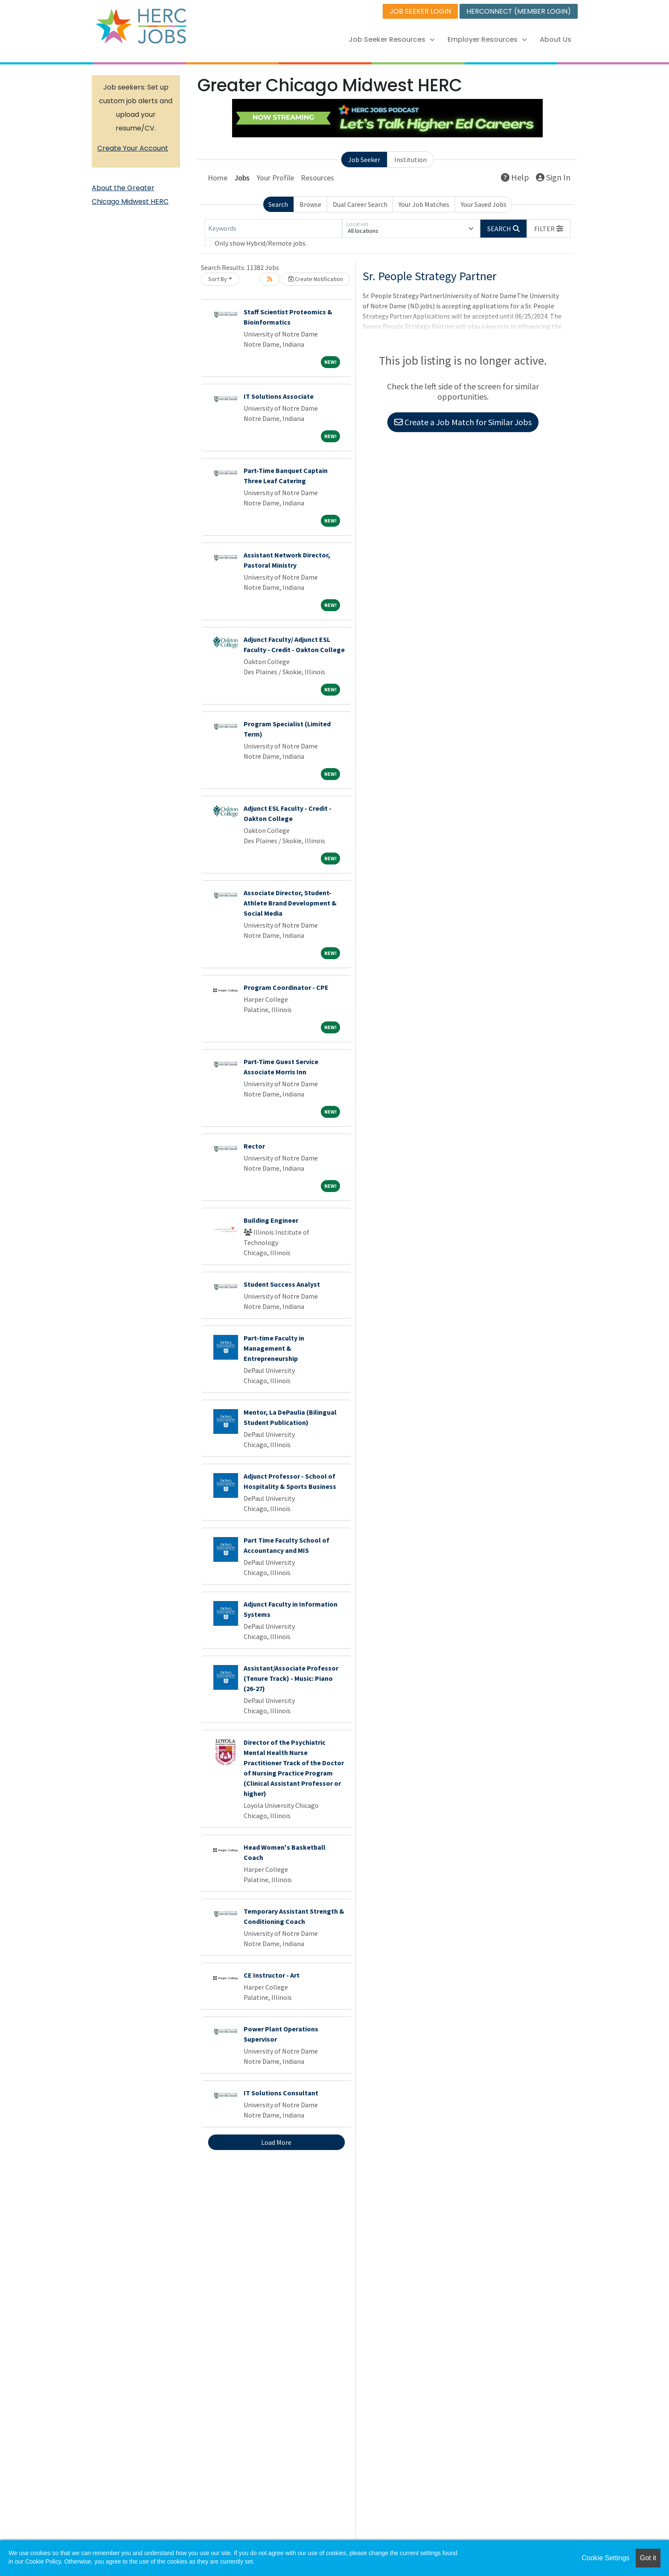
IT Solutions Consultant (281, 2093)
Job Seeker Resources (392, 39)
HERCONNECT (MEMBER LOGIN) (518, 11)
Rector (254, 1146)
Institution (410, 159)
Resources (317, 178)
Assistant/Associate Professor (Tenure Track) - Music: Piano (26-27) (291, 1678)
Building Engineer (271, 1220)
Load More (276, 2142)
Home (217, 178)
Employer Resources (487, 39)
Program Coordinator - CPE (286, 987)
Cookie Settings (605, 2557)
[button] (548, 228)
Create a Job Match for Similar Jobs (463, 422)
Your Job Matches (423, 204)
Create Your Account (132, 148)
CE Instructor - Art (272, 1975)
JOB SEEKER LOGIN (420, 11)
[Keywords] (273, 228)
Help (515, 177)
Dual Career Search (360, 204)
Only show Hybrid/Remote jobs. (261, 243)
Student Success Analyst (282, 1284)
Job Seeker (364, 159)
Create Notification (315, 279)
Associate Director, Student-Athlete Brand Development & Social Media (290, 902)
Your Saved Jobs (483, 204)
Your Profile (275, 178)
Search (278, 204)
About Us (555, 39)
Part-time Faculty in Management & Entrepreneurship (274, 1348)
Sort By (217, 279)
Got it (648, 2557)
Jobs (242, 178)
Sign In (553, 177)
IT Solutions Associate (279, 396)
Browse (310, 204)
